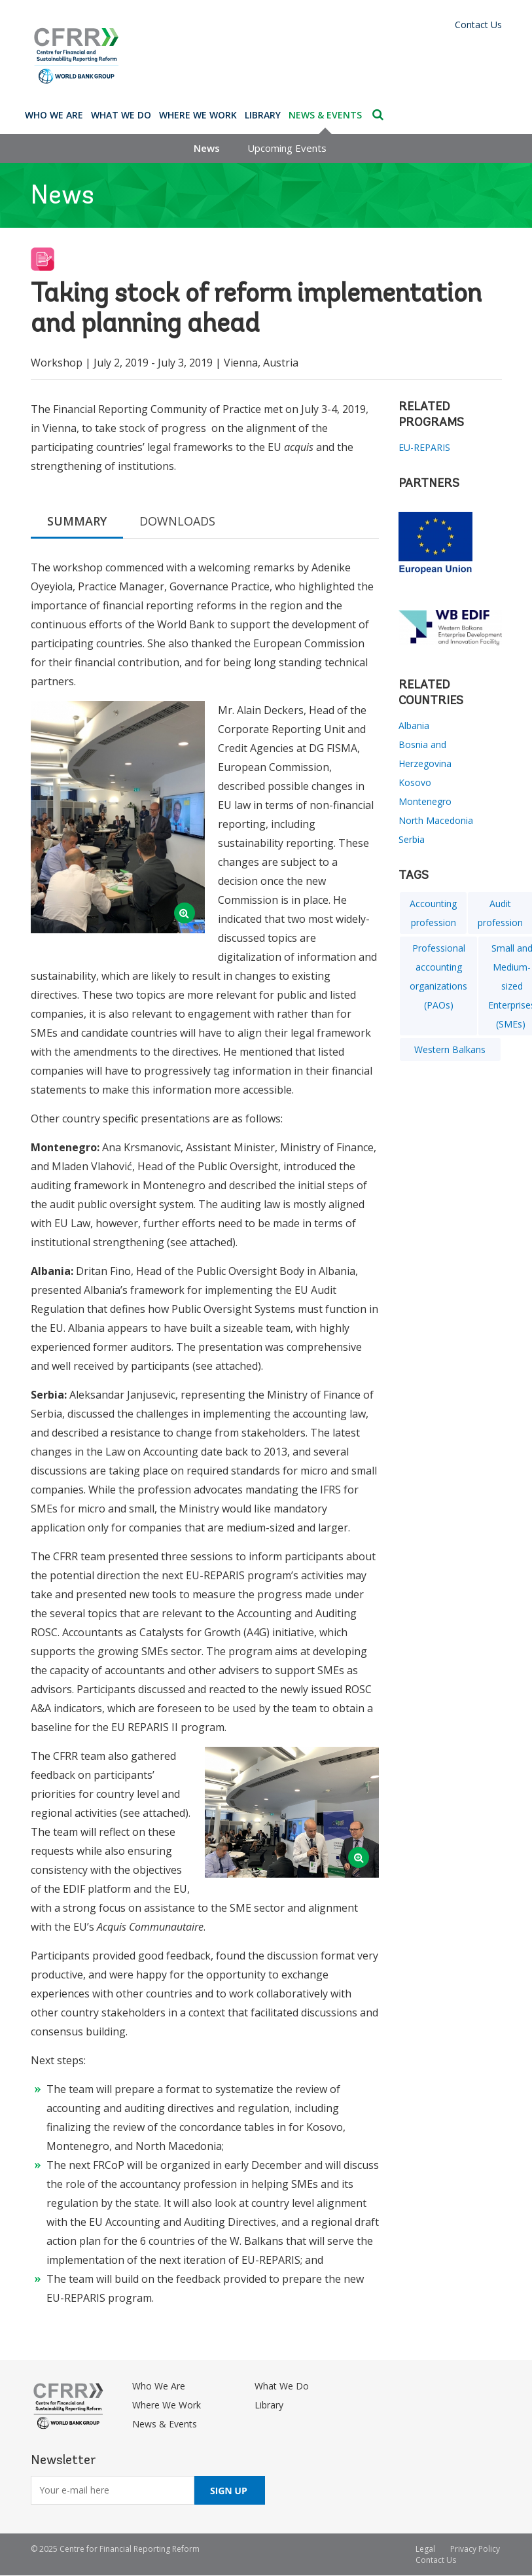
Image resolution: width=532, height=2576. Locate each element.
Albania (414, 725)
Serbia (412, 839)
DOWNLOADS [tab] (177, 521)
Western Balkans (450, 1049)
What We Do (121, 115)
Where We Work (198, 115)
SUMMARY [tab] (77, 521)
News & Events (325, 115)
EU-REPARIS (424, 447)
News (207, 147)
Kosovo (415, 782)
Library (263, 115)
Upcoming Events (287, 147)
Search (377, 114)
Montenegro (425, 801)
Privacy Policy (475, 2548)
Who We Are (54, 115)
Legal (425, 2548)
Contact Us (478, 24)
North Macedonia (436, 820)
